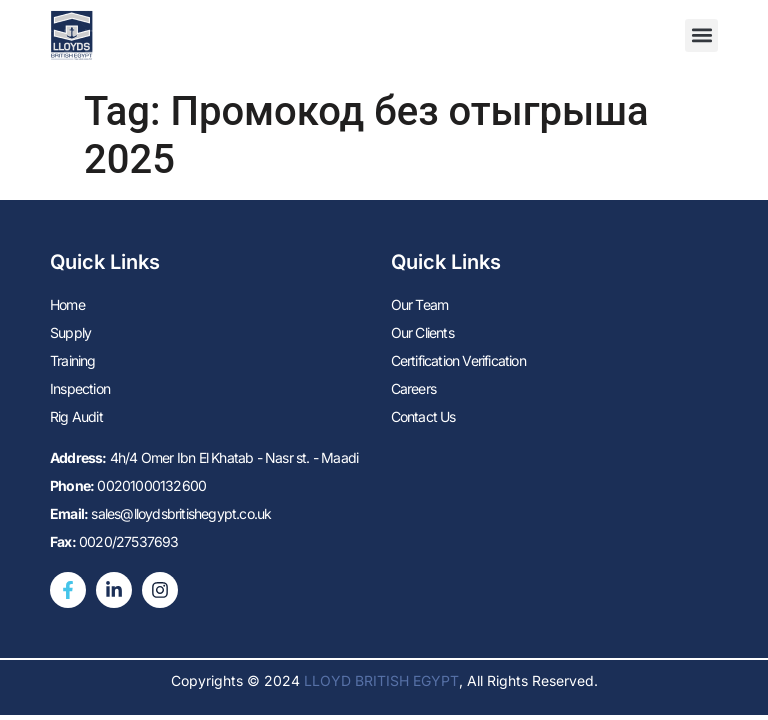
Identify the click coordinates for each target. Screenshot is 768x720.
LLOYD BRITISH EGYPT (381, 680)
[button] (701, 35)
